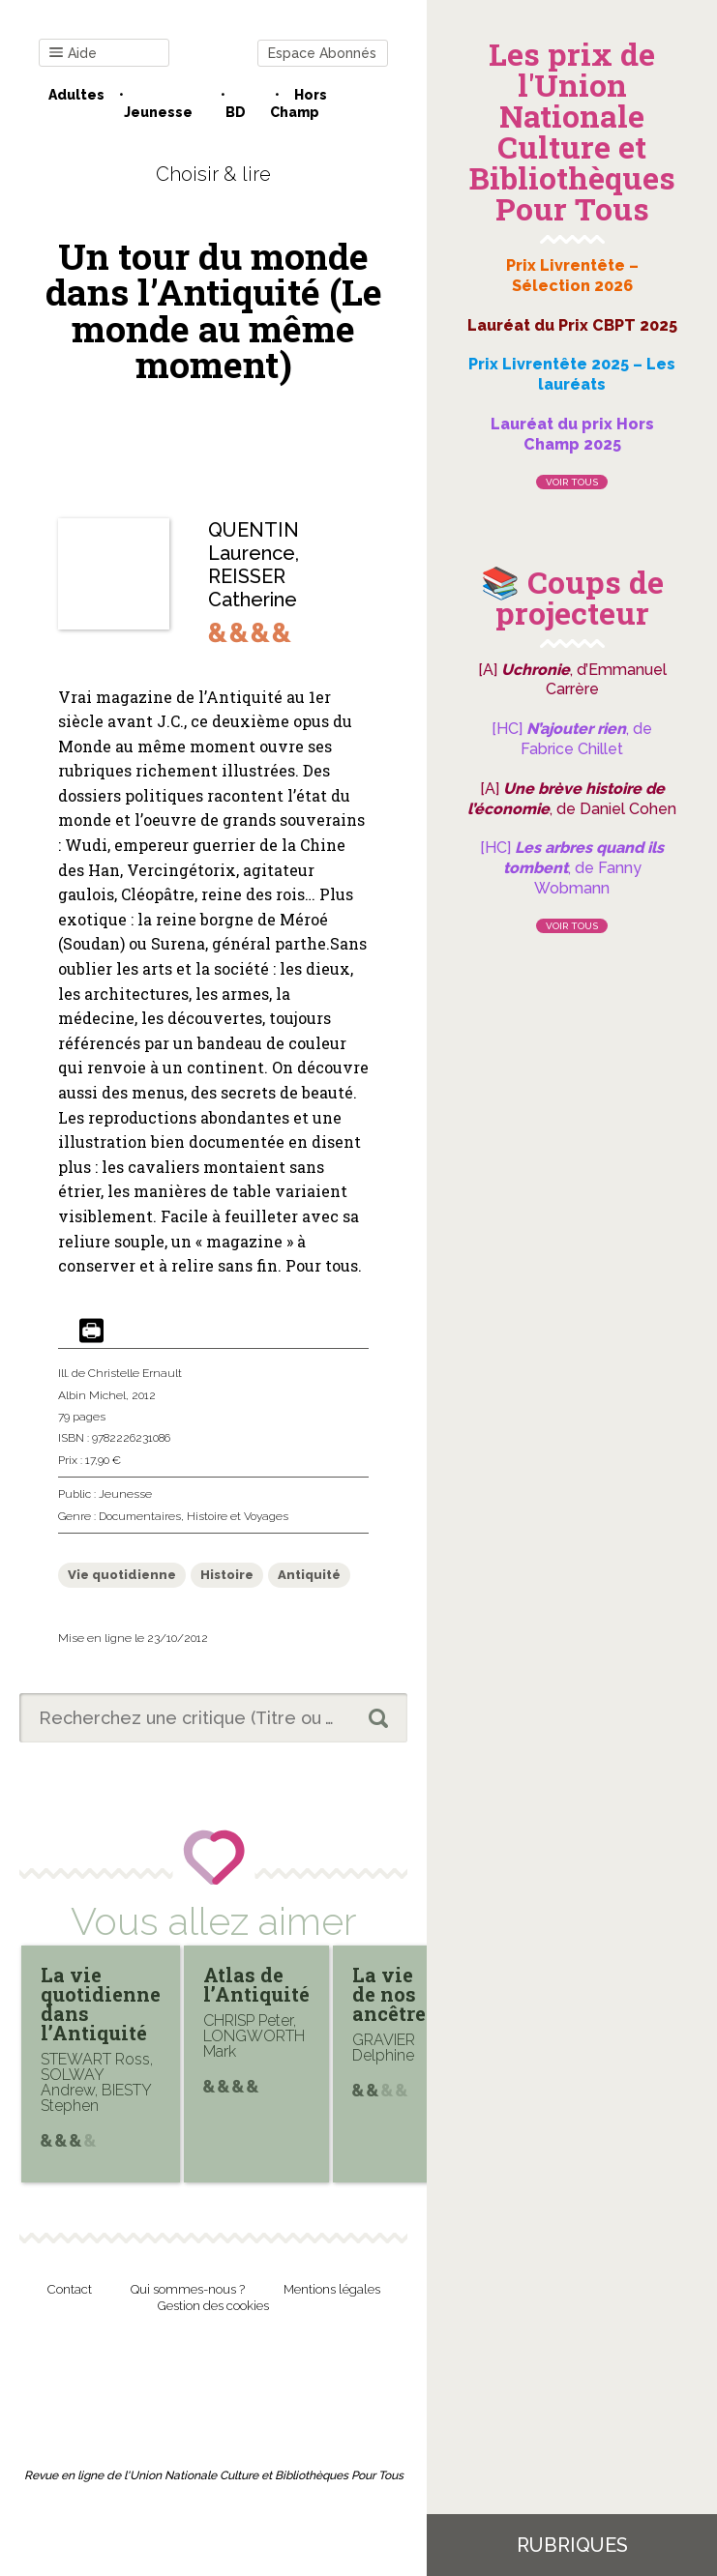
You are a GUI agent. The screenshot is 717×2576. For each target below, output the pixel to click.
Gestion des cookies (213, 2305)
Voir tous (572, 482)
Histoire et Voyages (237, 1516)
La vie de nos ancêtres (394, 1994)
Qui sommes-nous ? (188, 2289)
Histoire (227, 1574)
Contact (69, 2289)
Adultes (76, 94)
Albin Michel (92, 1395)
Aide (73, 53)
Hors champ (298, 103)
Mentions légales (332, 2289)
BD (235, 112)
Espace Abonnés (322, 53)
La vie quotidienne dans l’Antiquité (101, 2003)
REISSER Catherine (252, 588)
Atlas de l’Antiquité (256, 1984)
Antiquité (309, 1574)
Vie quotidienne (122, 1574)
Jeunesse (158, 112)
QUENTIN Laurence (253, 541)
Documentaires (140, 1516)
